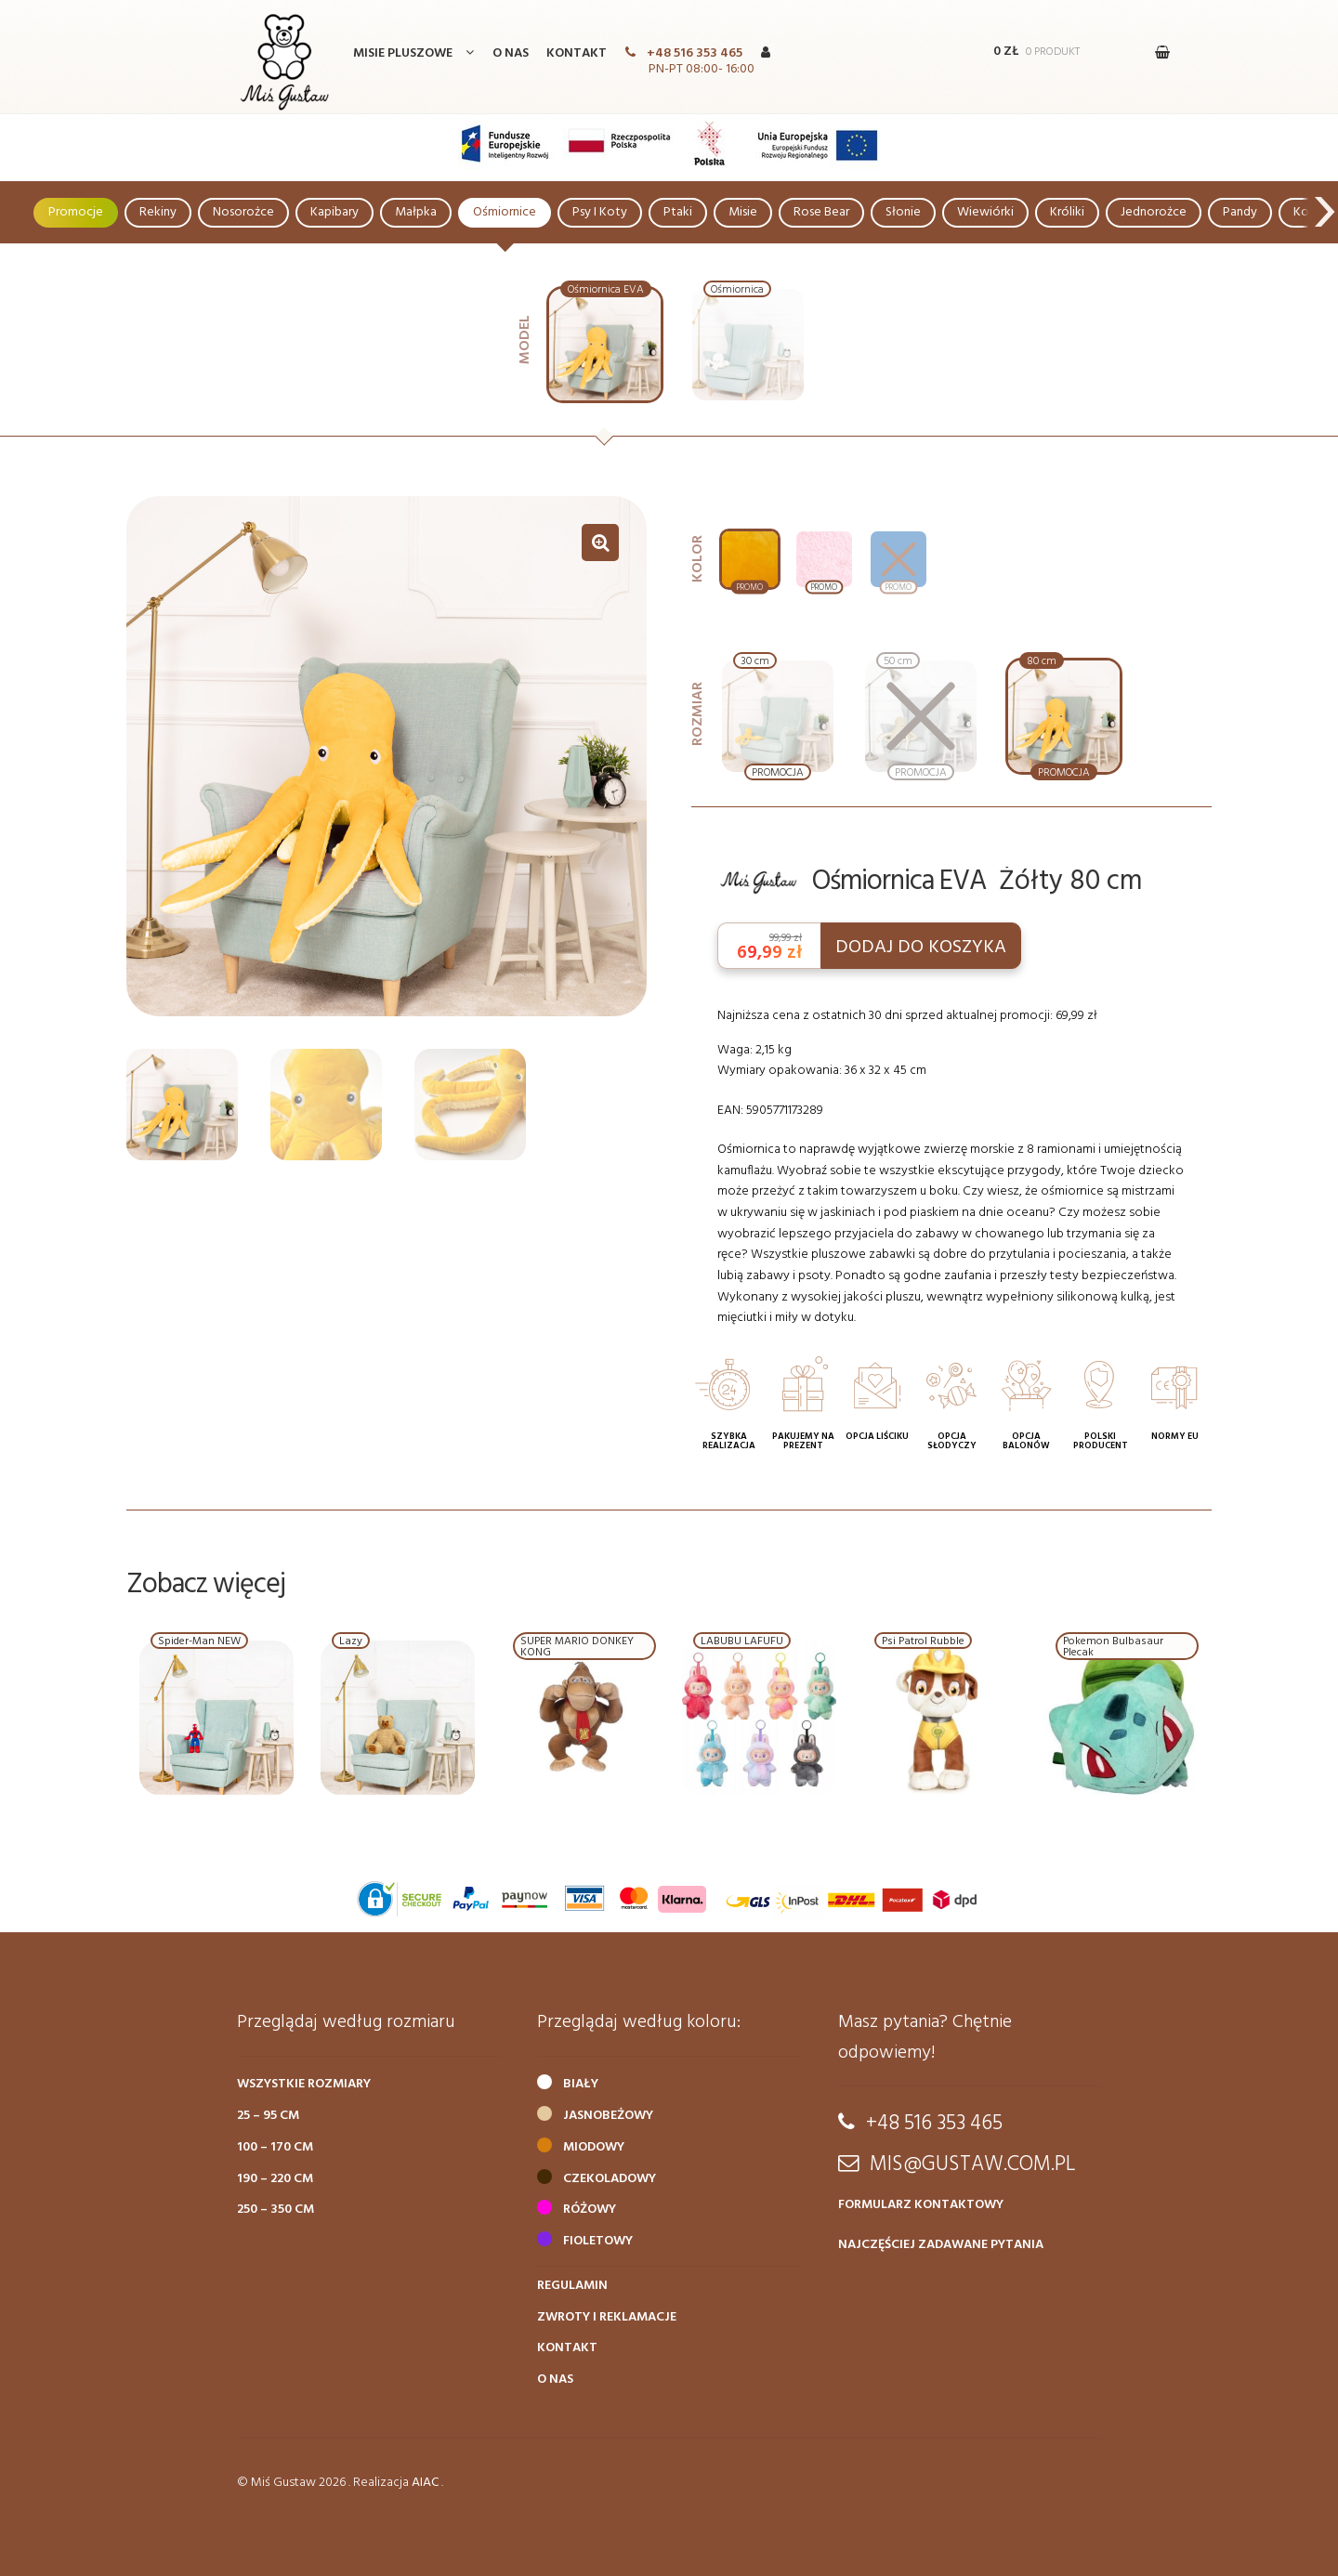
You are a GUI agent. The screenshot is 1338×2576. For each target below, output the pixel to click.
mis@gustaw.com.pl (973, 2164)
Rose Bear (821, 212)
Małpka (416, 212)
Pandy (1240, 212)
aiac (425, 2482)
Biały (580, 2084)
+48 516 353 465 (694, 53)
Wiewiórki (985, 212)
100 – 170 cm (275, 2147)
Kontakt (576, 53)
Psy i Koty (599, 212)
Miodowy (593, 2147)
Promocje (75, 212)
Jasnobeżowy (608, 2115)
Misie (742, 212)
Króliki (1067, 212)
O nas (510, 53)
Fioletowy (598, 2241)
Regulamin (572, 2285)
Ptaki (677, 212)
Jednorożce (1154, 212)
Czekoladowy (609, 2179)
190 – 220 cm (275, 2179)
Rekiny (158, 212)
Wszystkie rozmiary (304, 2084)
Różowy (589, 2209)
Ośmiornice (504, 212)
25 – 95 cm (268, 2115)
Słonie (903, 212)
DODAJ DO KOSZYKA (920, 947)
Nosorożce (243, 212)
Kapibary (334, 212)
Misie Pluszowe (403, 53)
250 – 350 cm (275, 2209)
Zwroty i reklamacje (606, 2317)
